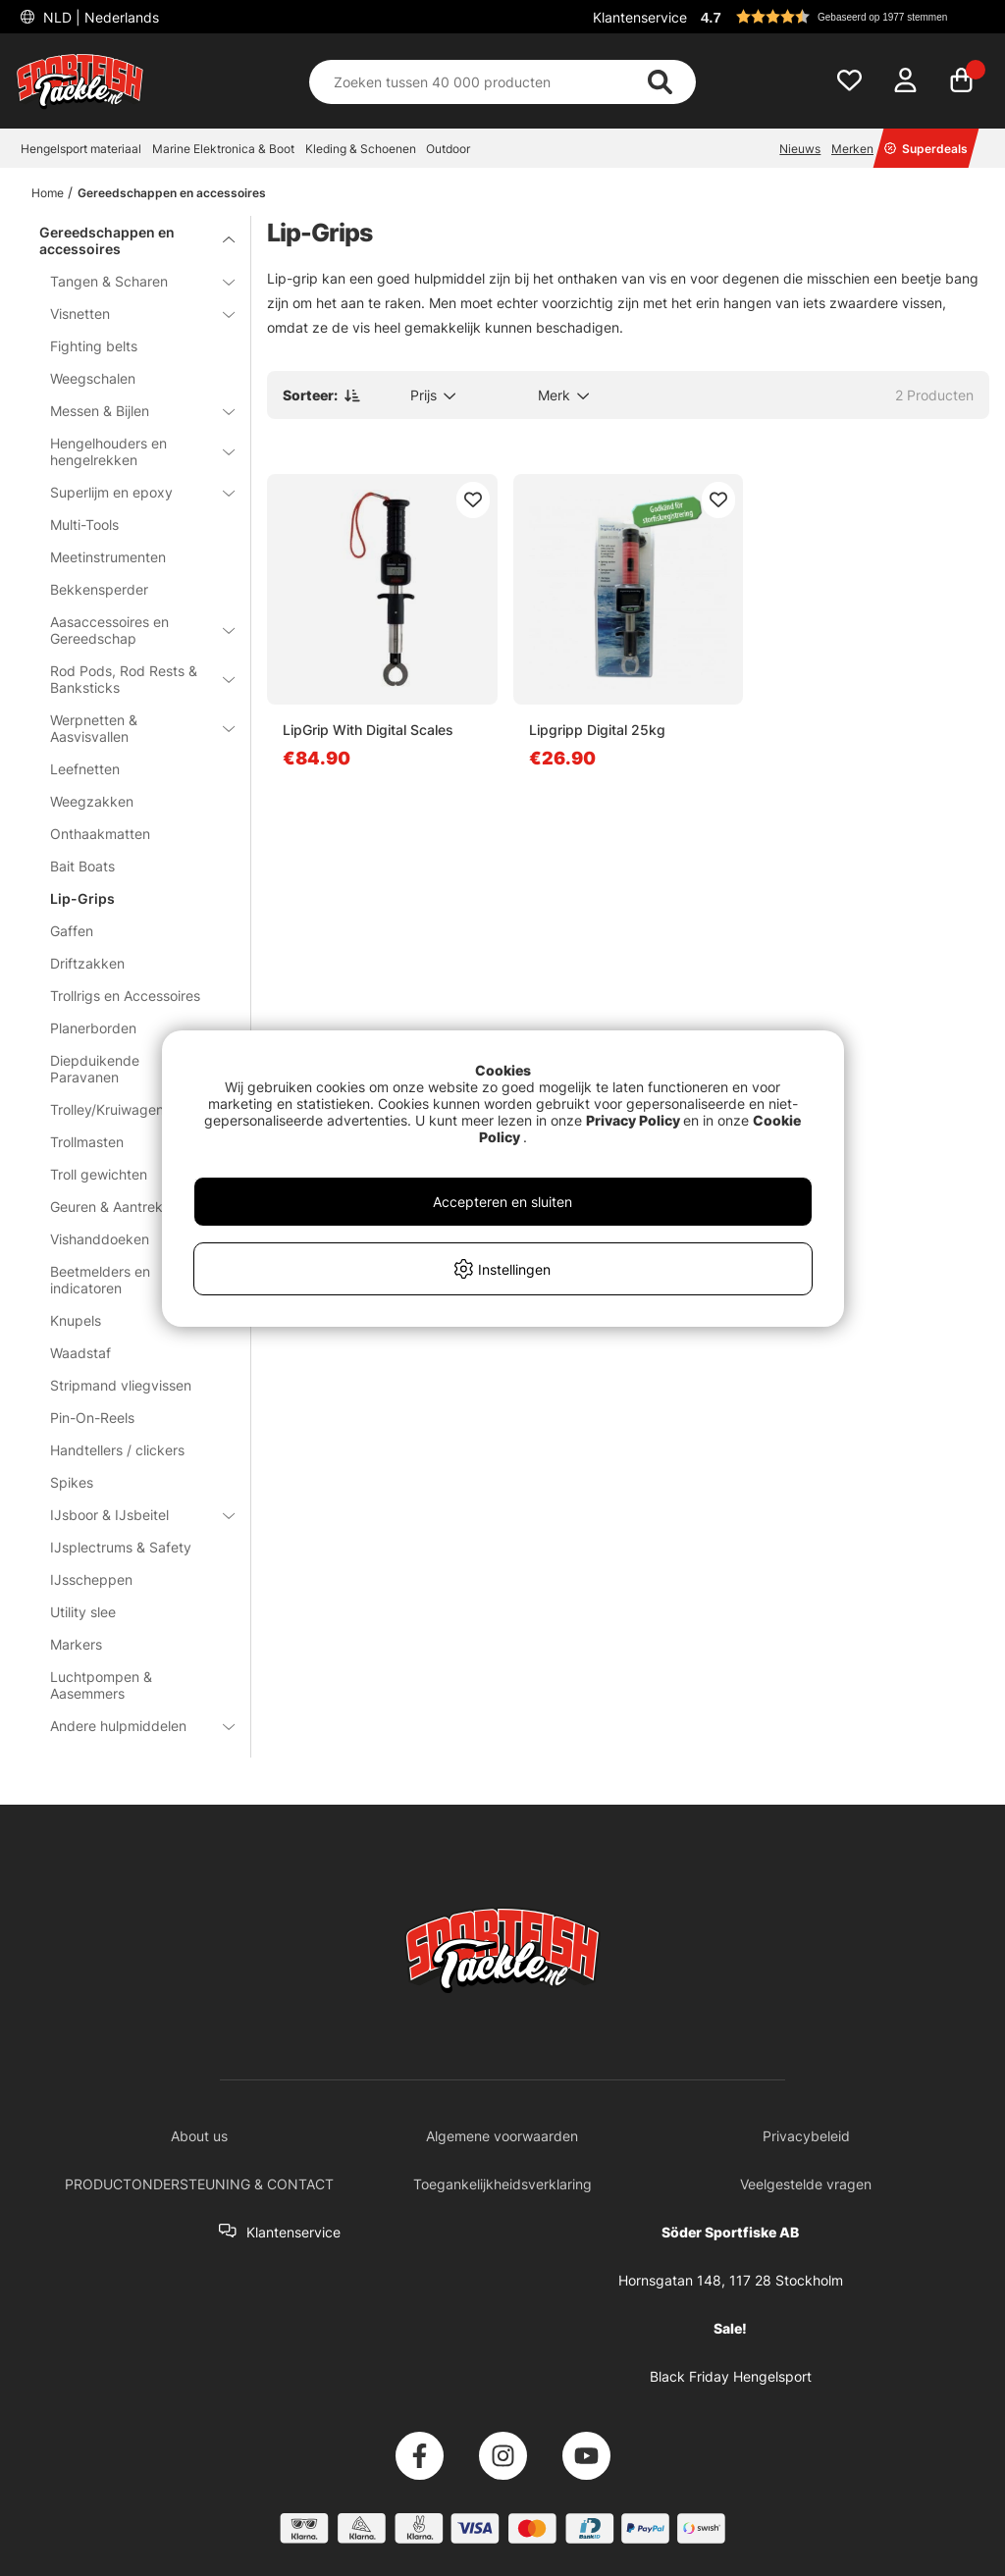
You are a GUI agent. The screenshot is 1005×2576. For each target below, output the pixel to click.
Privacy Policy (633, 1120)
